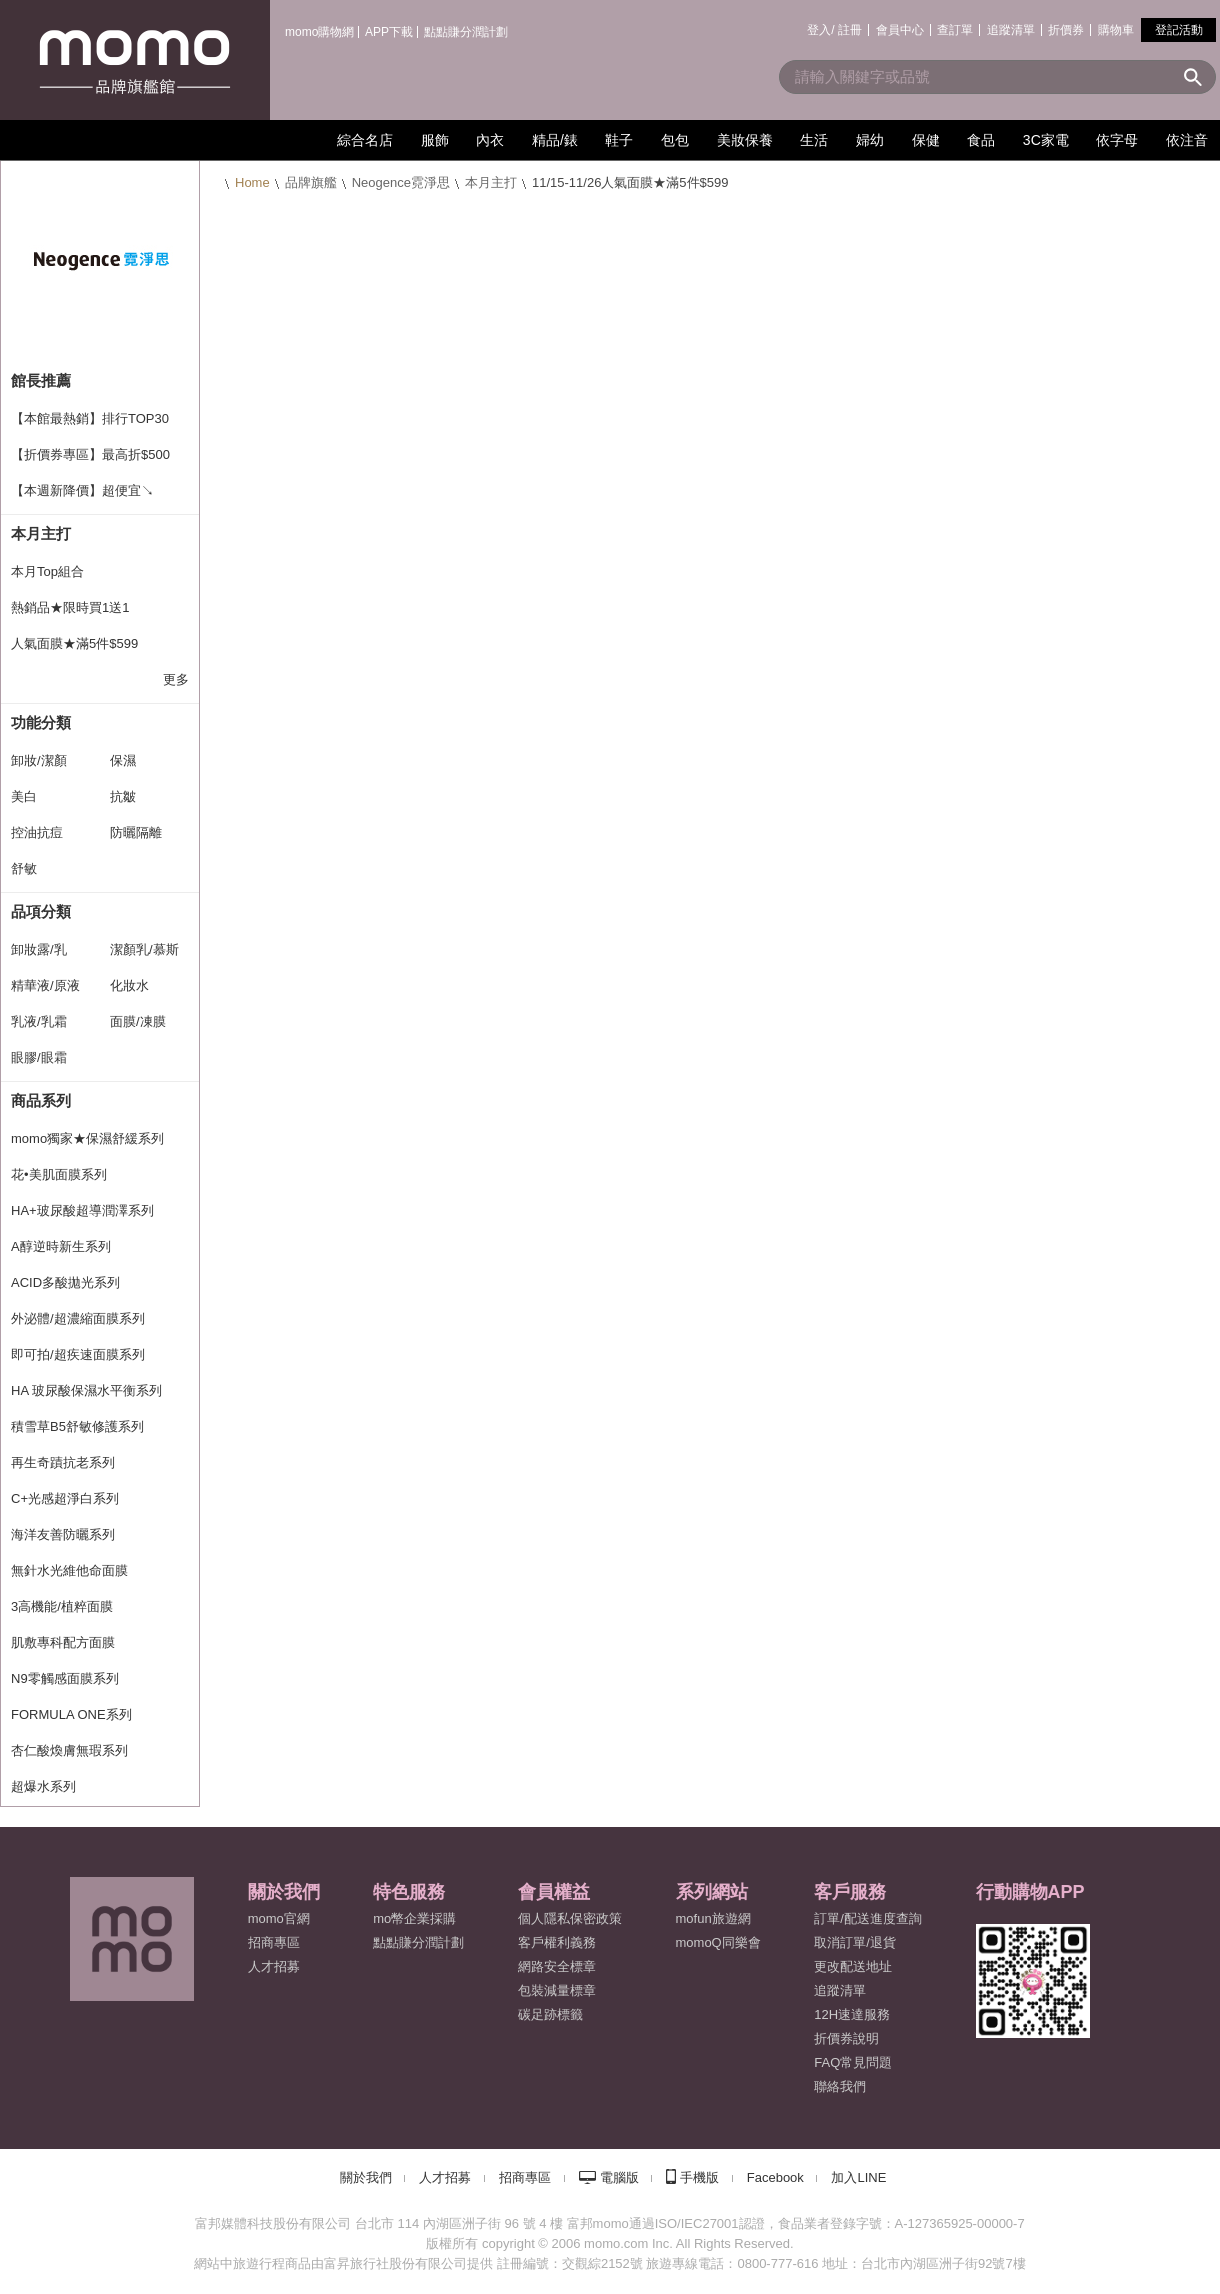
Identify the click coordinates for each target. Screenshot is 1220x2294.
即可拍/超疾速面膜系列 (78, 1354)
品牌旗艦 (311, 182)
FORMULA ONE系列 (71, 1714)
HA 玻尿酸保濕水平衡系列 (86, 1390)
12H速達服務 (852, 2014)
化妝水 (129, 985)
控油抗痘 (37, 832)
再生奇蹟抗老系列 (63, 1462)
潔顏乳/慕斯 (144, 949)
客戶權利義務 (557, 1942)
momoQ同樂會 (718, 1942)
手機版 (699, 2177)
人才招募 (445, 2177)
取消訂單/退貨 (855, 1942)
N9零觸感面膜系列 (65, 1678)
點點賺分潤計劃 (466, 32)
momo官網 (279, 1918)
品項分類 (41, 911)
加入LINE (858, 2177)
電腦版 (619, 2177)
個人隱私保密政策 (570, 1918)
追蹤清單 (1011, 30)
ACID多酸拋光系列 (65, 1282)
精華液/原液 (45, 985)
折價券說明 (846, 2038)
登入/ (820, 30)
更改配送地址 (853, 1966)
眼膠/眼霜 (39, 1057)
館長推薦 (41, 380)
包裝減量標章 (557, 1990)
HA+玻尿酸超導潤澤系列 (82, 1210)
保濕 (123, 760)
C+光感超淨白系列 (65, 1498)
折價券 (1066, 30)
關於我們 (366, 2177)
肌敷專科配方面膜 (63, 1642)
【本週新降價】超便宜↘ (82, 490)
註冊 (850, 30)
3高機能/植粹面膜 (62, 1606)
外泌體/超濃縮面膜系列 (78, 1318)
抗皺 (123, 796)
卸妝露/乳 (39, 949)
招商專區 (274, 1942)
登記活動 (1179, 30)
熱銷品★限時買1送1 (70, 607)
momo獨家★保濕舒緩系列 (87, 1138)
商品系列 (41, 1100)
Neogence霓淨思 (401, 182)
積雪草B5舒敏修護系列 (77, 1426)
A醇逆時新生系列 (61, 1246)
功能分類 (41, 722)
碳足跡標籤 (550, 2014)
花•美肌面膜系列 (59, 1174)
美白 (24, 796)
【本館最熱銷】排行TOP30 (90, 418)
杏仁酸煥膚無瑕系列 (69, 1750)
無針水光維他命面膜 (69, 1570)
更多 (176, 679)
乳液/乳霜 (39, 1021)
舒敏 (24, 868)
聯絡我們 (840, 2086)
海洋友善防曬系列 (63, 1534)
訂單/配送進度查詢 (868, 1918)
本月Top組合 (47, 571)
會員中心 (900, 30)
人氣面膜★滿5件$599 (74, 643)
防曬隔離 (136, 832)
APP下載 (389, 32)
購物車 (1116, 30)
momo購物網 (319, 32)
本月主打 (491, 182)
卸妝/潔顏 (39, 760)
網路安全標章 (557, 1966)
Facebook (775, 2177)
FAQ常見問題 (853, 2062)
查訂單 (955, 30)
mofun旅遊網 (713, 1918)
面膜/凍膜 (138, 1021)
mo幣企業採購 (414, 1918)
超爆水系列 (43, 1786)
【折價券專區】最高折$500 (90, 454)
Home (252, 182)
